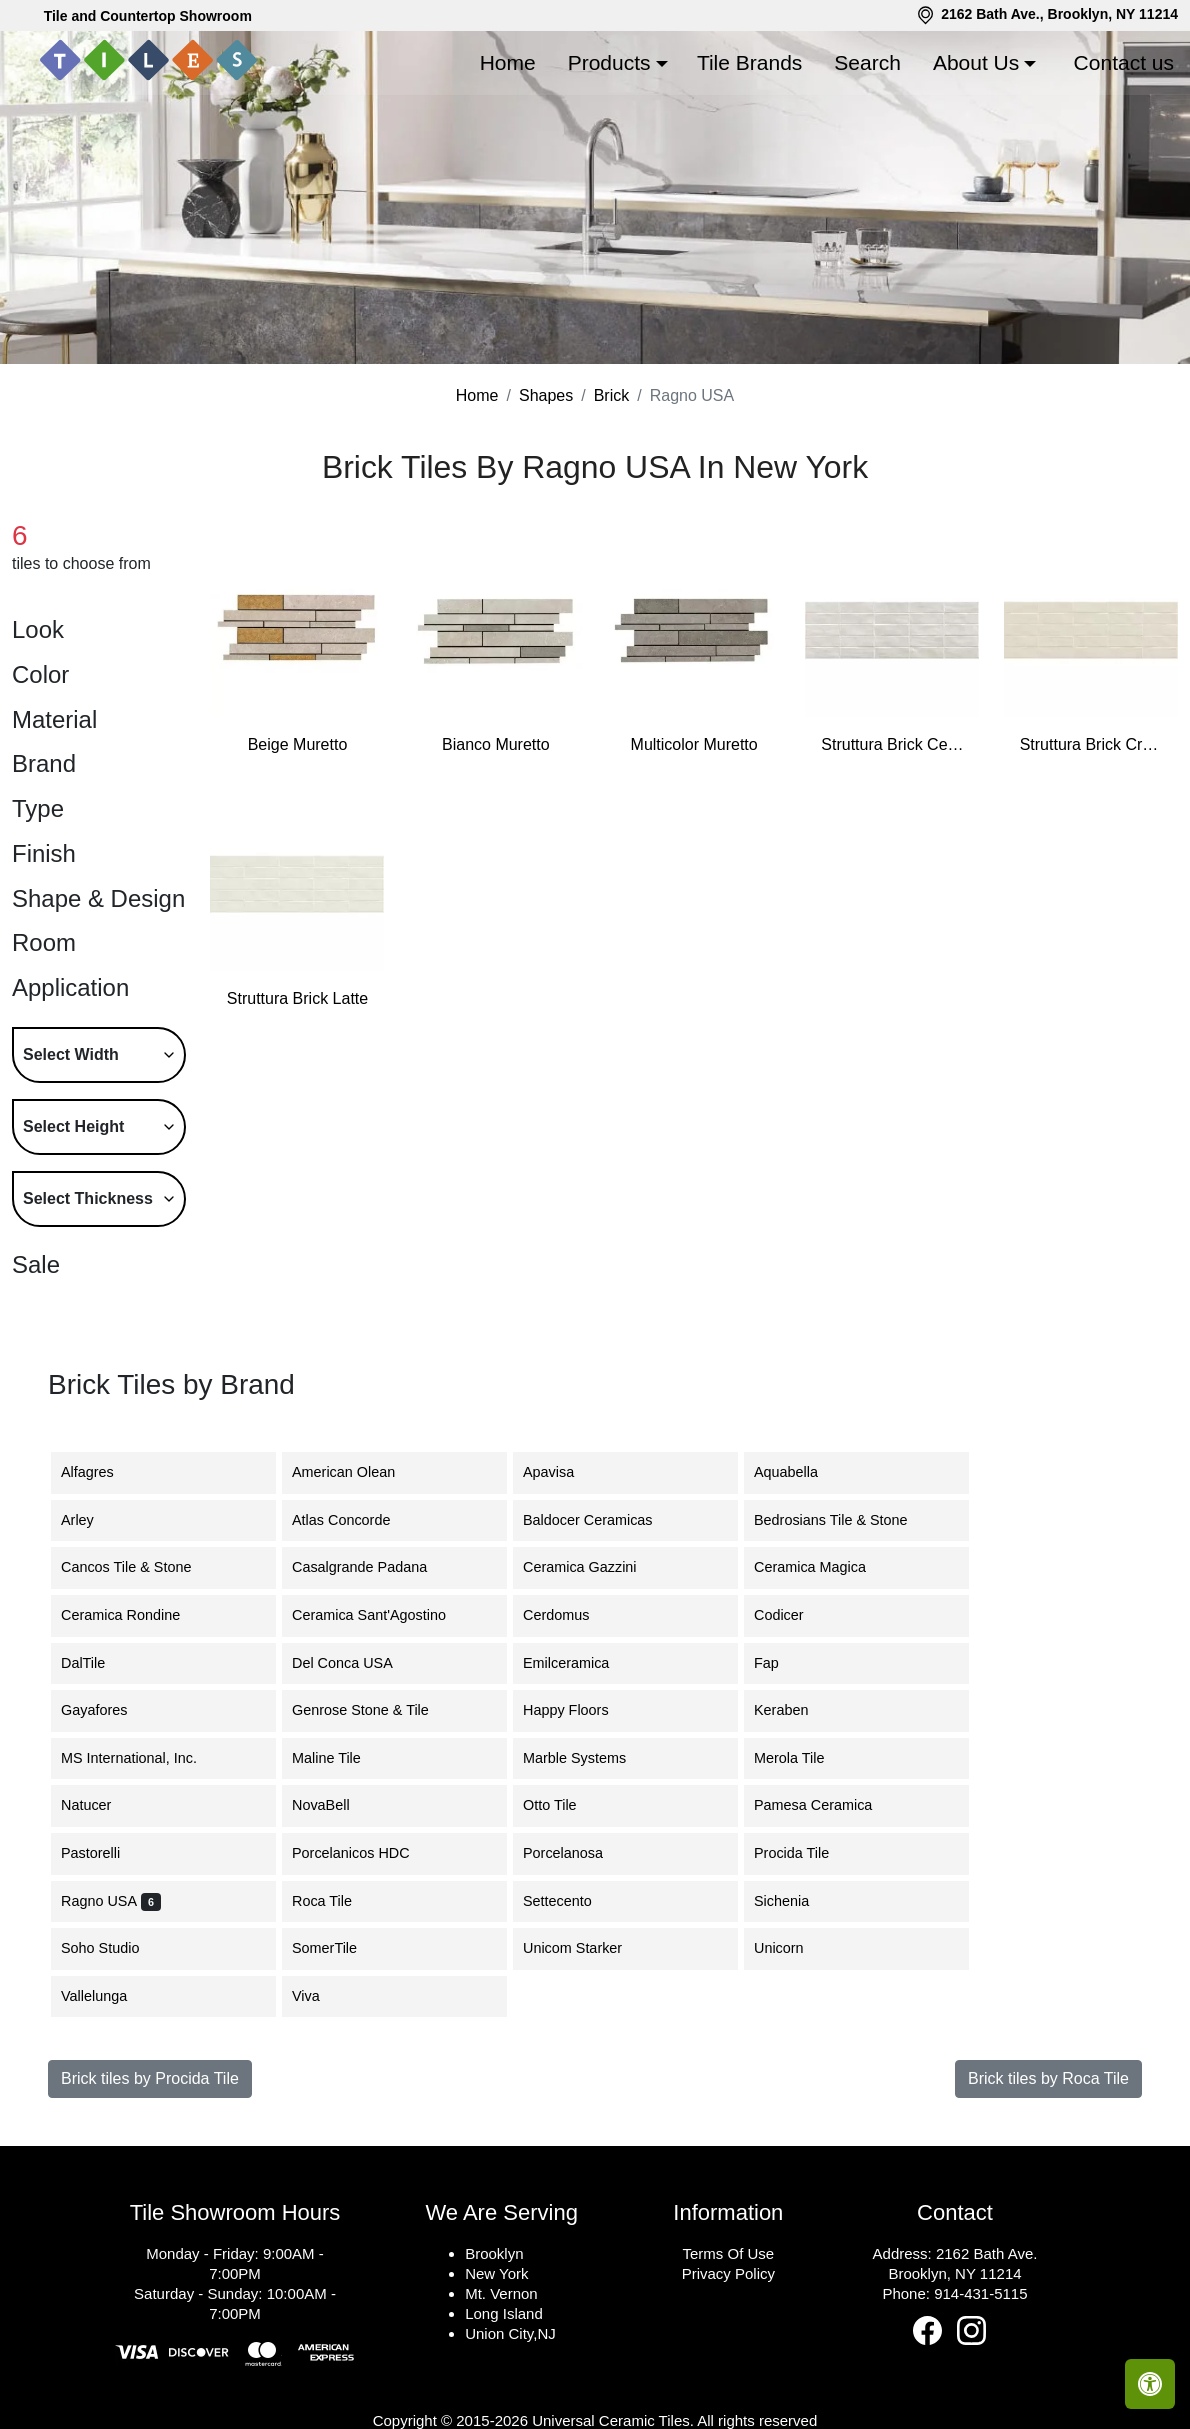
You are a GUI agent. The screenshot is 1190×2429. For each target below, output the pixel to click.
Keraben (793, 1805)
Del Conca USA (354, 1757)
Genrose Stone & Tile (375, 1805)
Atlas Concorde (356, 1614)
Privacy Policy (728, 2368)
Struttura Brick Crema (1091, 838)
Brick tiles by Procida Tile (150, 2173)
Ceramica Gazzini (592, 1662)
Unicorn (791, 2043)
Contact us (1124, 62)
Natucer (101, 1900)
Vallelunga (106, 2090)
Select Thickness (88, 1292)
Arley (92, 1614)
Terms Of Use (728, 2348)
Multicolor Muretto (694, 838)
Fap (781, 1757)
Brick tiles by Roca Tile (1048, 2173)
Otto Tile (562, 1900)
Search (867, 62)
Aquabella (798, 1567)
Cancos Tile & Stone (141, 1662)
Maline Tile (341, 1852)
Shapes (546, 490)
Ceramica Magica (825, 1662)
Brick (612, 490)
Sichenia (793, 1995)
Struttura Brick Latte (297, 1093)
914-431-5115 (980, 2388)
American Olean (355, 1567)
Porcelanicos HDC (363, 1948)
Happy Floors (578, 1805)
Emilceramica (581, 1757)
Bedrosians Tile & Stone (843, 1614)
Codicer (791, 1709)
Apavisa (560, 1567)
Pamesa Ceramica (828, 1900)
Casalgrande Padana (374, 1662)
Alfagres (102, 1567)
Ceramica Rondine (135, 1709)
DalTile (98, 1757)
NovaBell (336, 1900)
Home (508, 62)
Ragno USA (111, 1995)
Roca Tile (334, 1995)
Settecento (572, 1995)
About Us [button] (976, 62)
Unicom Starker (584, 2043)
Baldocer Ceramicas (600, 1614)
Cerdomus (571, 1709)
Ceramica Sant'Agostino (381, 1709)
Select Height (73, 1220)
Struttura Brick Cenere (892, 838)
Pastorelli (102, 1948)
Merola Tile (801, 1852)
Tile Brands (749, 62)
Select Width (71, 1148)
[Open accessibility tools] (1150, 2384)
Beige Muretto (298, 838)
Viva (321, 2090)
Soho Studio (115, 2043)
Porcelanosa (575, 1948)
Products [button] (609, 62)
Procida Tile (806, 1948)
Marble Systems (589, 1852)
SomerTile (339, 2043)
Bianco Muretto (496, 838)
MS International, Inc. (141, 1852)
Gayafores (109, 1805)
